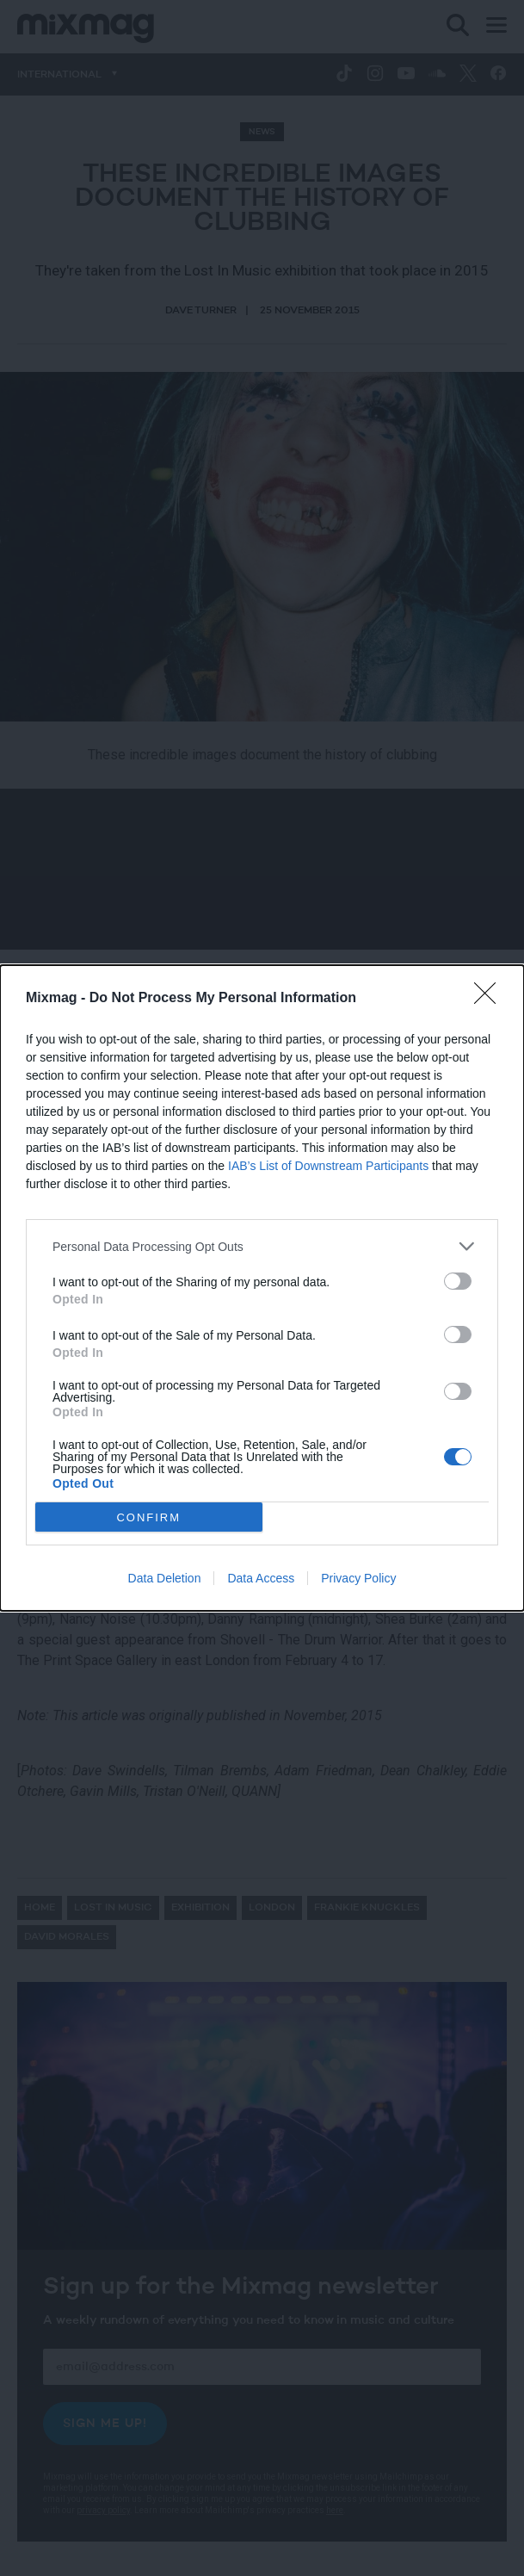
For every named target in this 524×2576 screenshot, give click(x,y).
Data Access (260, 1578)
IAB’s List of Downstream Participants (328, 1166)
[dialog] (262, 1288)
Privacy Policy (358, 1578)
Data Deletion (164, 1578)
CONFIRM (148, 1516)
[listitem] (262, 1246)
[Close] (490, 998)
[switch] (458, 1281)
